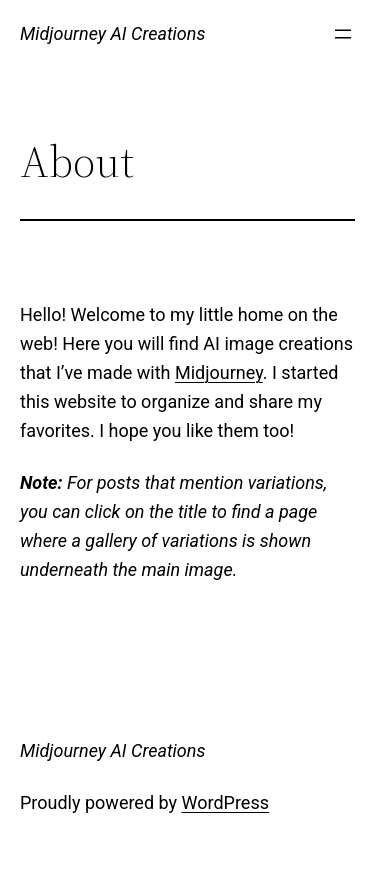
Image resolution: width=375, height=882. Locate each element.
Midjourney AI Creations (112, 33)
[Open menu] (343, 34)
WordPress (225, 802)
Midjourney (219, 372)
